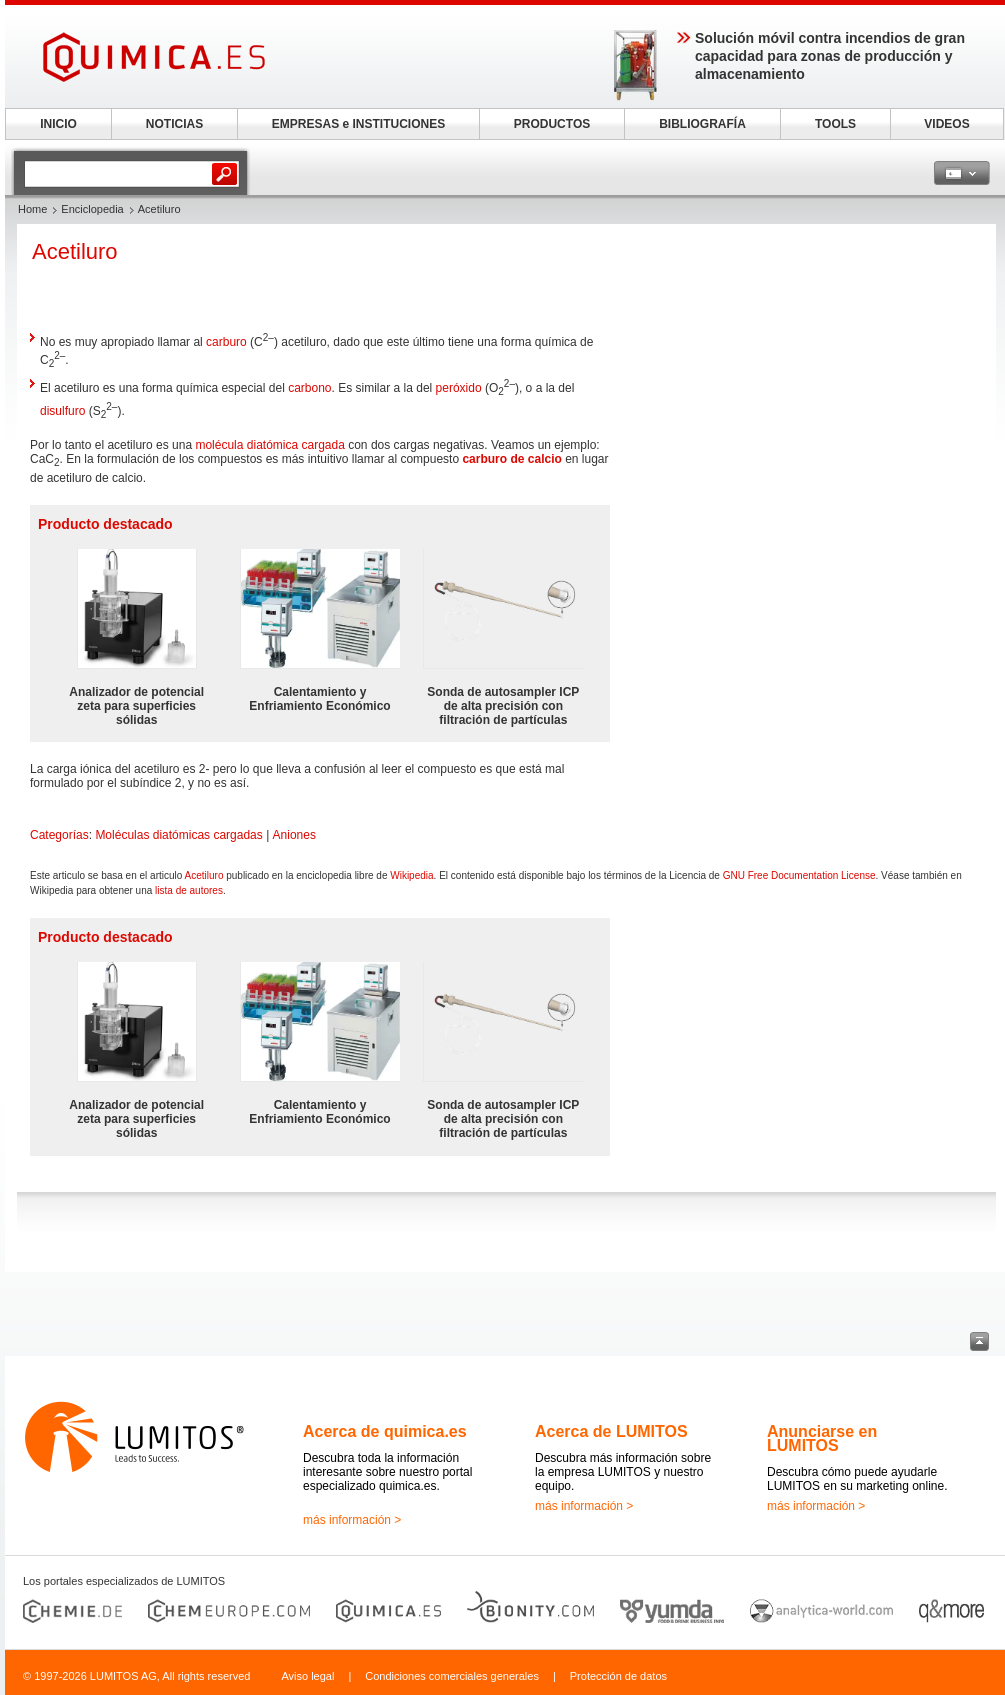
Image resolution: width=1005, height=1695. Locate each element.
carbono (309, 388)
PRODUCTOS (552, 124)
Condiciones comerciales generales (452, 1676)
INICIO (58, 124)
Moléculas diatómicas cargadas (178, 835)
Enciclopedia (92, 209)
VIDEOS (946, 124)
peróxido (459, 388)
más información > (352, 1520)
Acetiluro (204, 875)
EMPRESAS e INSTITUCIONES (358, 124)
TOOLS (835, 124)
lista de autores (189, 890)
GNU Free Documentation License (799, 875)
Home (32, 209)
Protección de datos (618, 1676)
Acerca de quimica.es (385, 1431)
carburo (226, 342)
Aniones (294, 835)
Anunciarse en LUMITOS (822, 1438)
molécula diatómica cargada (269, 445)
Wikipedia (411, 875)
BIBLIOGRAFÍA (702, 124)
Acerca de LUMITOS (611, 1431)
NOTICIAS (174, 124)
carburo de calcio (511, 459)
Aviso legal (307, 1676)
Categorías (59, 835)
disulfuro (62, 411)
